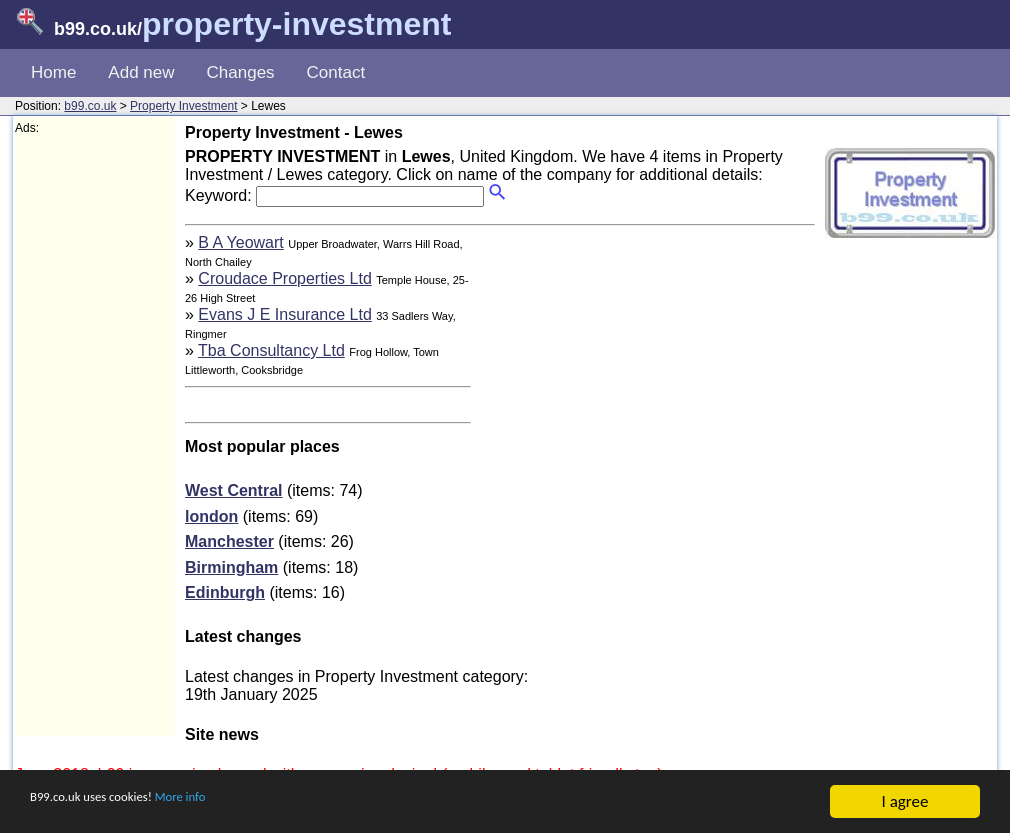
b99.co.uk (90, 106)
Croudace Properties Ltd (284, 278)
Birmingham (231, 567)
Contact (336, 72)
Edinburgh (225, 592)
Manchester (229, 541)
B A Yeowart (240, 242)
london (211, 516)
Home (53, 72)
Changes (241, 72)
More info (231, 804)
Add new (141, 72)
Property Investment (183, 106)
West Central (234, 490)
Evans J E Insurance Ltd (284, 314)
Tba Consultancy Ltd (271, 350)
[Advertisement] (95, 436)
